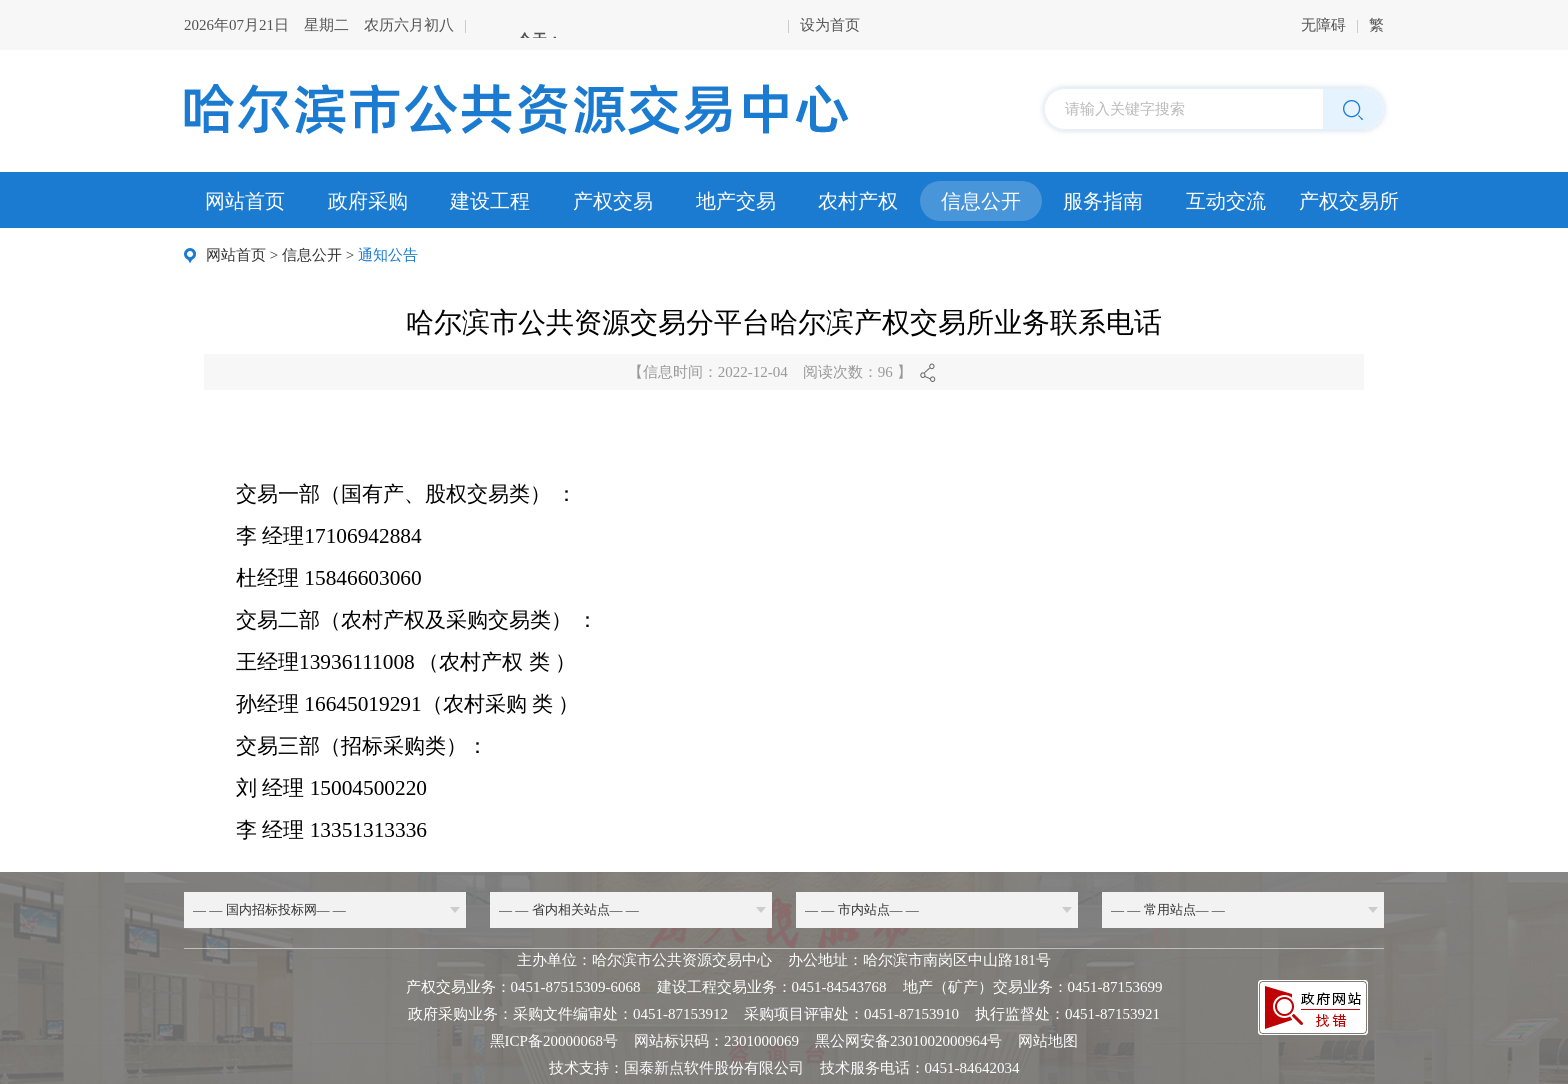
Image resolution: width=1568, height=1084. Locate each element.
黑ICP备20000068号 (554, 1041)
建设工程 (490, 201)
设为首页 (830, 25)
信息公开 (981, 201)
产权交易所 (1349, 201)
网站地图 (1048, 1041)
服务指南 (1103, 201)
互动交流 (1226, 201)
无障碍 (1323, 25)
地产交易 (736, 201)
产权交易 (613, 201)
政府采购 (368, 201)
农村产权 (858, 201)
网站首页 (245, 201)
